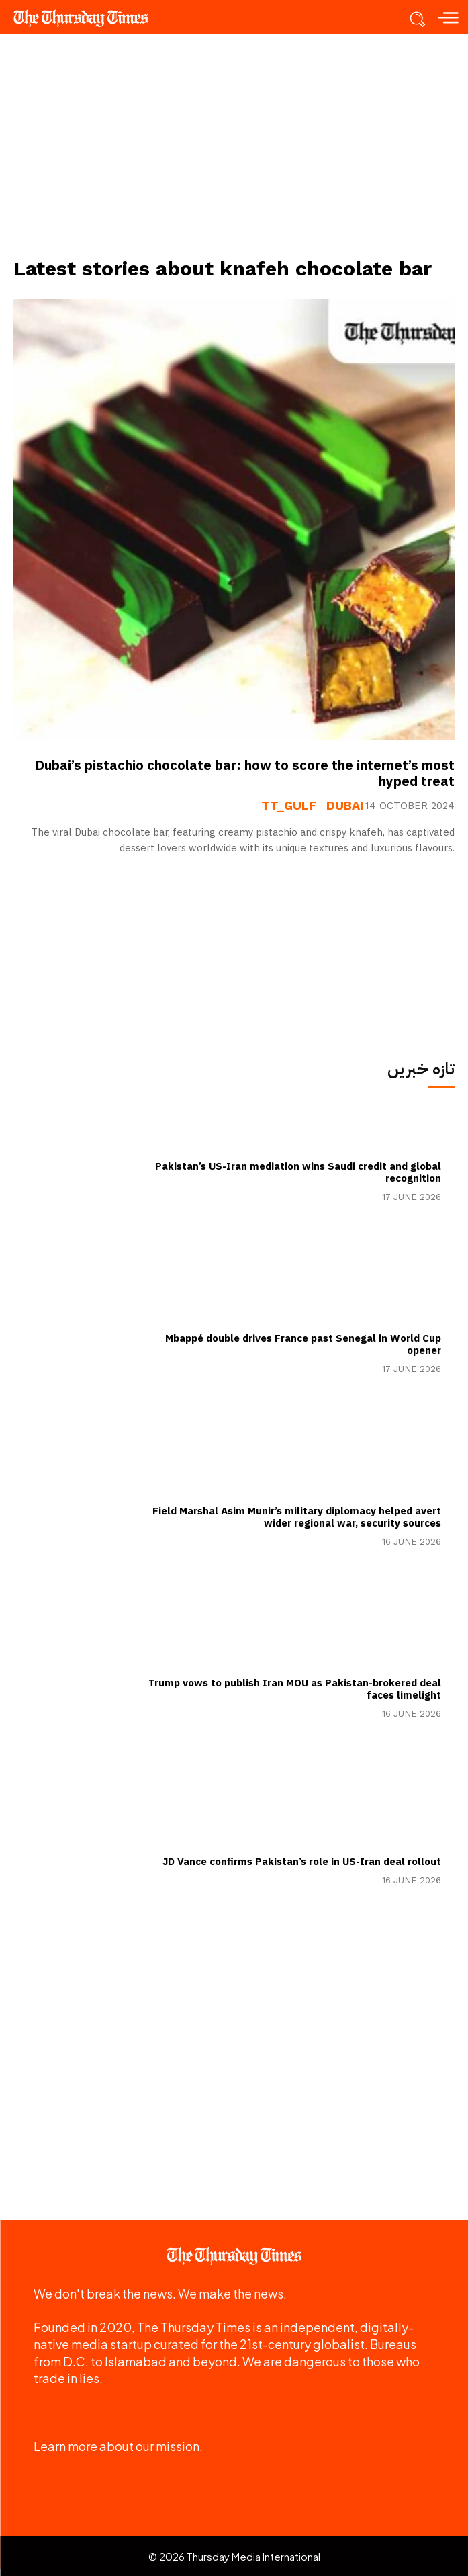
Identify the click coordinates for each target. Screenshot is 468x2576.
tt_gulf (288, 806)
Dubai (344, 806)
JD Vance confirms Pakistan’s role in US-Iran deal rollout (301, 1861)
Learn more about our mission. (118, 2446)
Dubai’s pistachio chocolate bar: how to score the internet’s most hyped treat (245, 773)
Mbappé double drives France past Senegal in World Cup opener (303, 1344)
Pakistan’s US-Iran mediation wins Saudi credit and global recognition (298, 1172)
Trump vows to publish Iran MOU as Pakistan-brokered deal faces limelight (294, 1689)
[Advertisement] (234, 145)
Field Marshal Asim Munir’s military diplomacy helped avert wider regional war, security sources (296, 1517)
